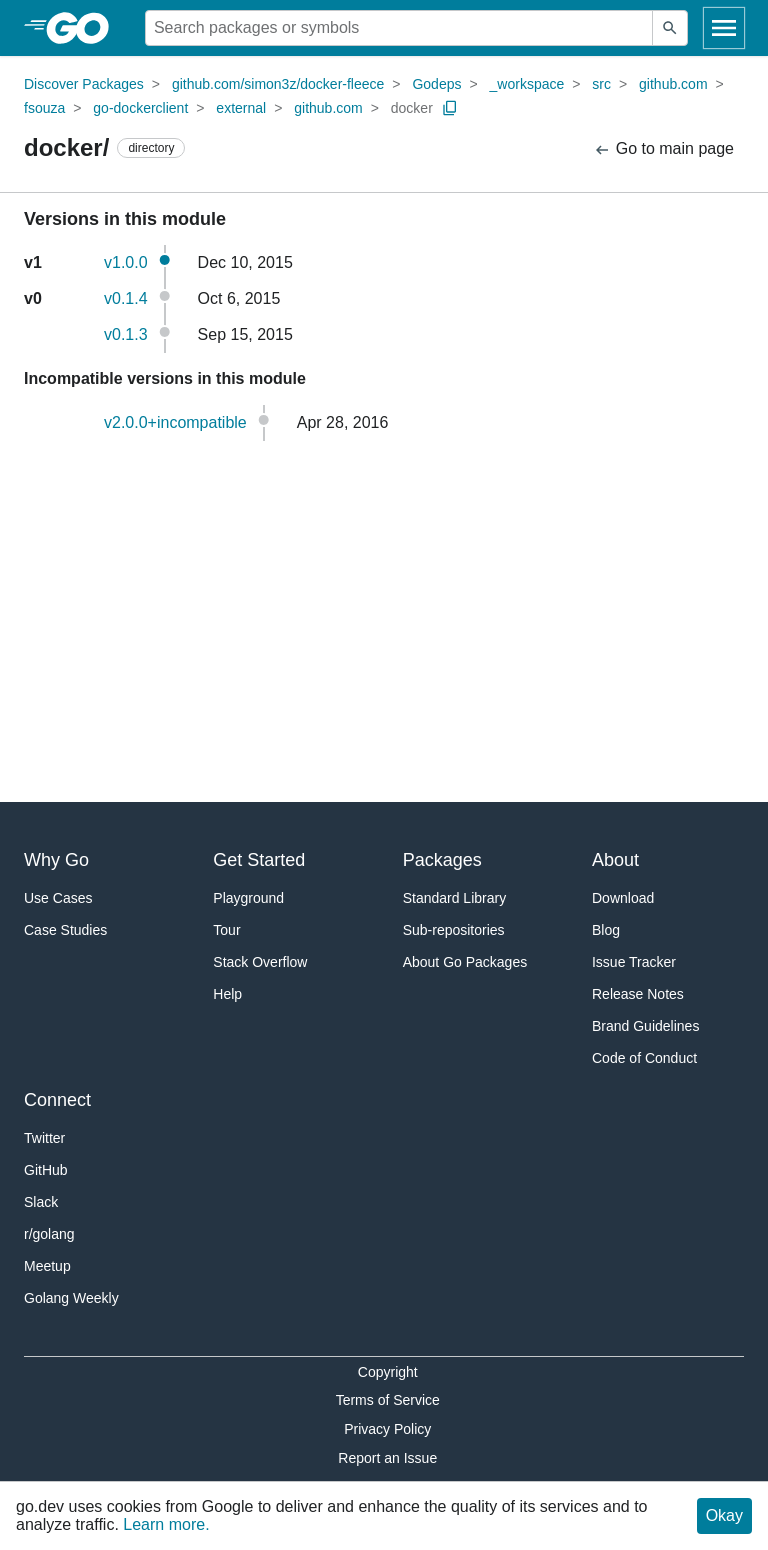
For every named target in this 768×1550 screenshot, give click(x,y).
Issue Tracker (634, 962)
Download (623, 898)
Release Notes (638, 994)
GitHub (46, 1170)
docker (412, 108)
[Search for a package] (399, 28)
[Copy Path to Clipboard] (450, 108)
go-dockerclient (140, 108)
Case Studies (65, 930)
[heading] (84, 28)
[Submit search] (670, 28)
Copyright (388, 1372)
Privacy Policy (387, 1429)
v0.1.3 (126, 334)
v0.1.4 (126, 298)
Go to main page (663, 149)
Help (227, 994)
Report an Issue (387, 1458)
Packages (442, 860)
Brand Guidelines (645, 1026)
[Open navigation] (724, 28)
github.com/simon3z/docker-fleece (278, 84)
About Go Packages (465, 962)
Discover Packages (84, 84)
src (601, 84)
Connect (57, 1100)
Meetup (47, 1266)
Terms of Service (388, 1400)
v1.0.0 (126, 262)
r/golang (49, 1234)
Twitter (44, 1138)
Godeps (436, 84)
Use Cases (58, 898)
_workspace (527, 84)
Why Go (56, 860)
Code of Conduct (644, 1058)
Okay (724, 1515)
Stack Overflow (260, 962)
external (241, 108)
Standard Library (455, 898)
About (615, 860)
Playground (248, 898)
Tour (226, 930)
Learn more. (166, 1524)
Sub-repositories (454, 930)
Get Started (259, 860)
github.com (673, 84)
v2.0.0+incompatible (175, 422)
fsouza (44, 108)
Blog (606, 930)
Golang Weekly (71, 1298)
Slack (41, 1202)
